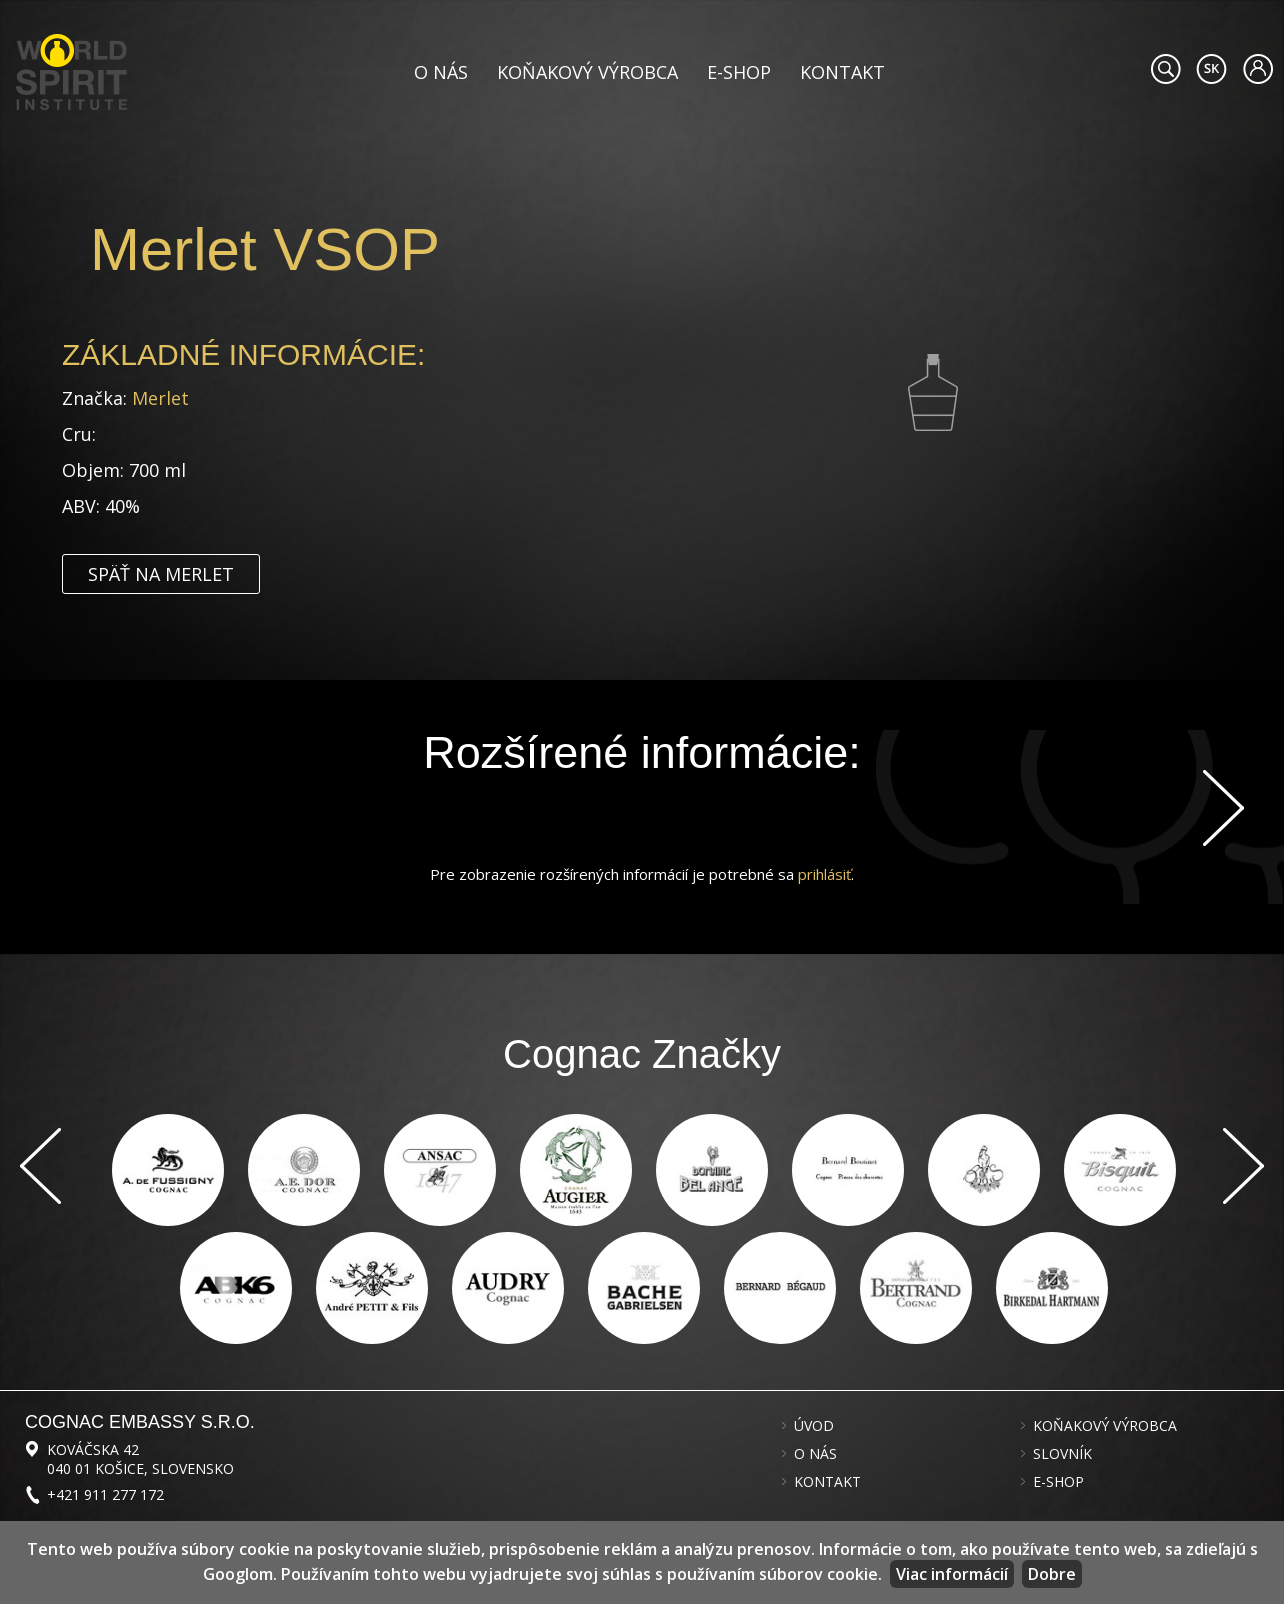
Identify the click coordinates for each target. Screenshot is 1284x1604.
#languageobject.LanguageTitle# (1211, 69)
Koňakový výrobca (587, 72)
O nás (441, 72)
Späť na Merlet (161, 574)
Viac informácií (952, 1574)
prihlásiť (824, 874)
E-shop (739, 72)
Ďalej (1223, 808)
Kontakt (842, 72)
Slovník (1062, 1454)
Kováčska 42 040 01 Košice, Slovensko (140, 1459)
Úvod (814, 1426)
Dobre (1052, 1574)
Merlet (160, 398)
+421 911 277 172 (105, 1494)
